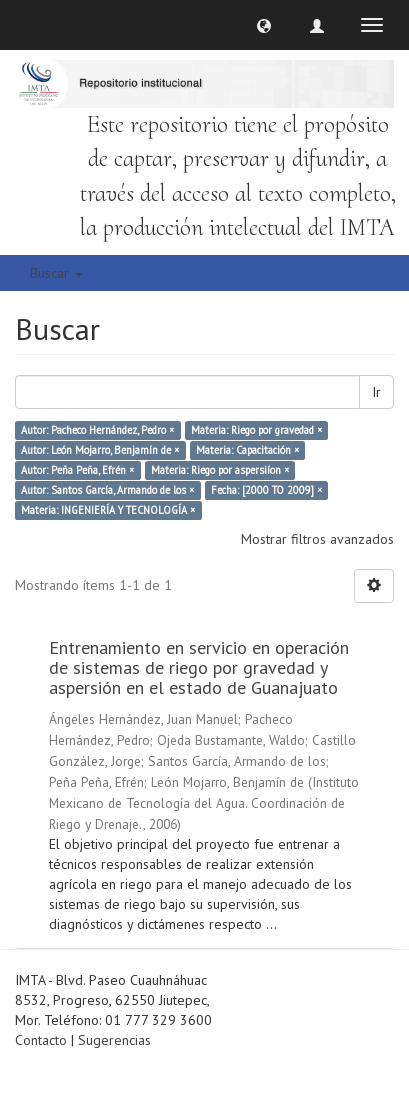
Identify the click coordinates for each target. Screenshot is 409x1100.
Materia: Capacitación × (247, 450)
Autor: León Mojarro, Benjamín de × (100, 450)
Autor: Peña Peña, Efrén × (77, 470)
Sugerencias (114, 1040)
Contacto (41, 1040)
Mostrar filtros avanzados (317, 539)
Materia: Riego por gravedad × (256, 430)
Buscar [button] (56, 273)
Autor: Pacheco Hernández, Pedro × (97, 430)
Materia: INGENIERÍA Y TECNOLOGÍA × (108, 510)
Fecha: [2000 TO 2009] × (266, 490)
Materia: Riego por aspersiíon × (220, 470)
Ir (376, 392)
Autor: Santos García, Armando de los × (107, 490)
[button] (264, 25)
